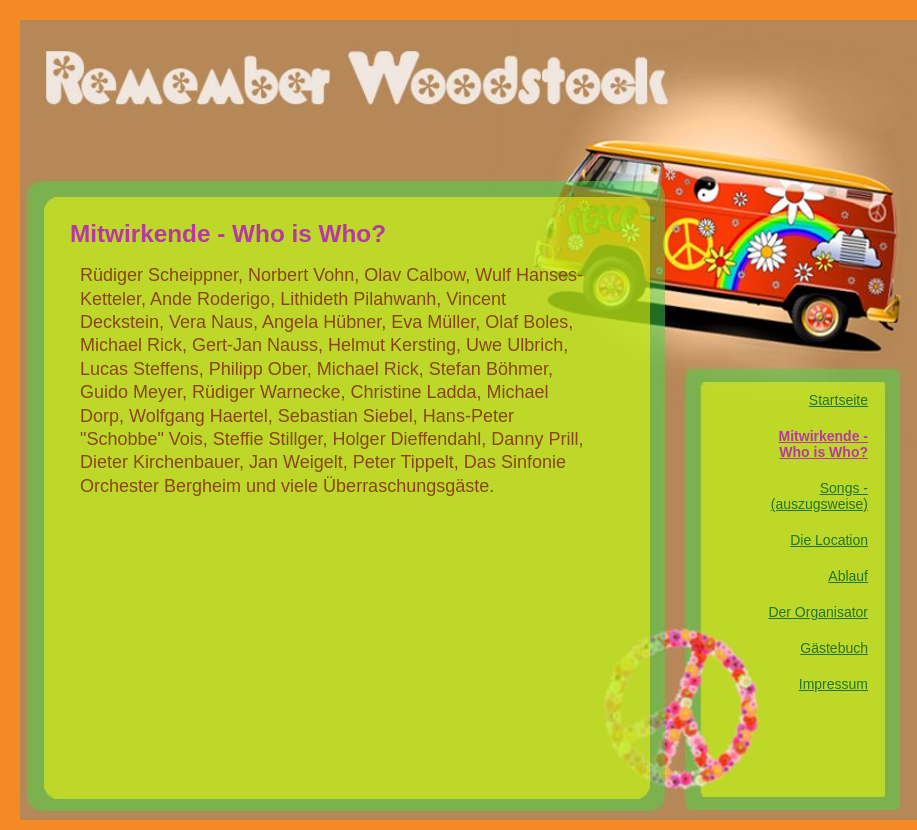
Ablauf (848, 576)
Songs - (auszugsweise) (819, 496)
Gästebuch (834, 648)
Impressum (833, 684)
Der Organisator (818, 612)
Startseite (838, 400)
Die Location (829, 540)
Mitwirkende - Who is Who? (823, 444)
